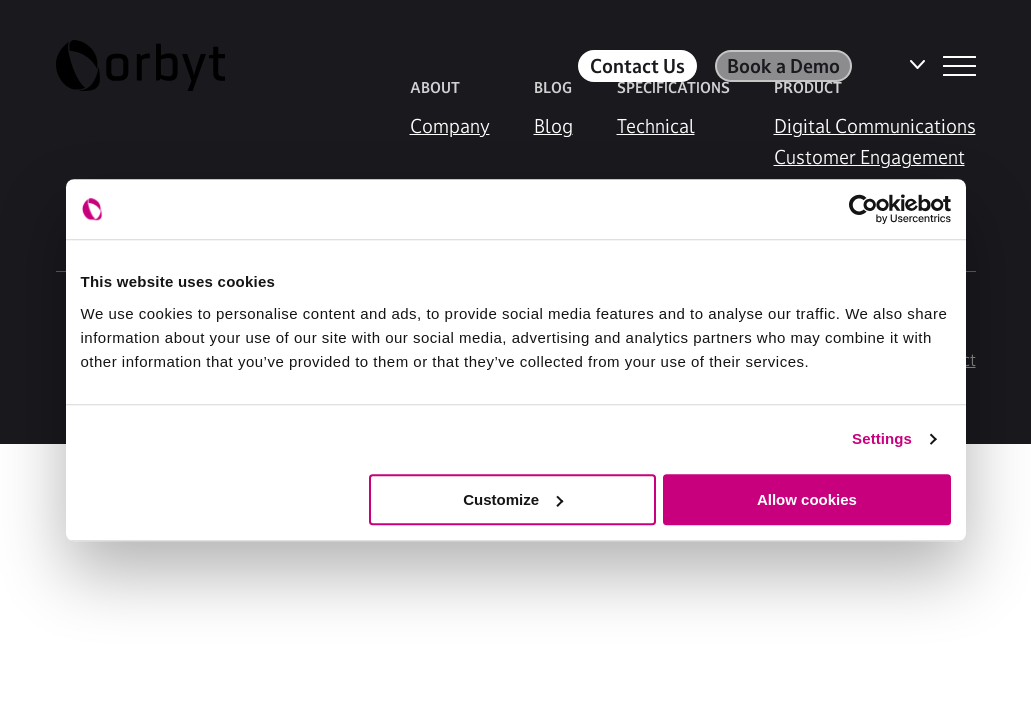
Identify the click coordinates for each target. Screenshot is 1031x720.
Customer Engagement (869, 157)
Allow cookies (807, 499)
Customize (513, 499)
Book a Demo (783, 66)
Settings (882, 438)
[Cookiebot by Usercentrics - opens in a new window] (863, 209)
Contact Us (637, 66)
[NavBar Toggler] (959, 66)
